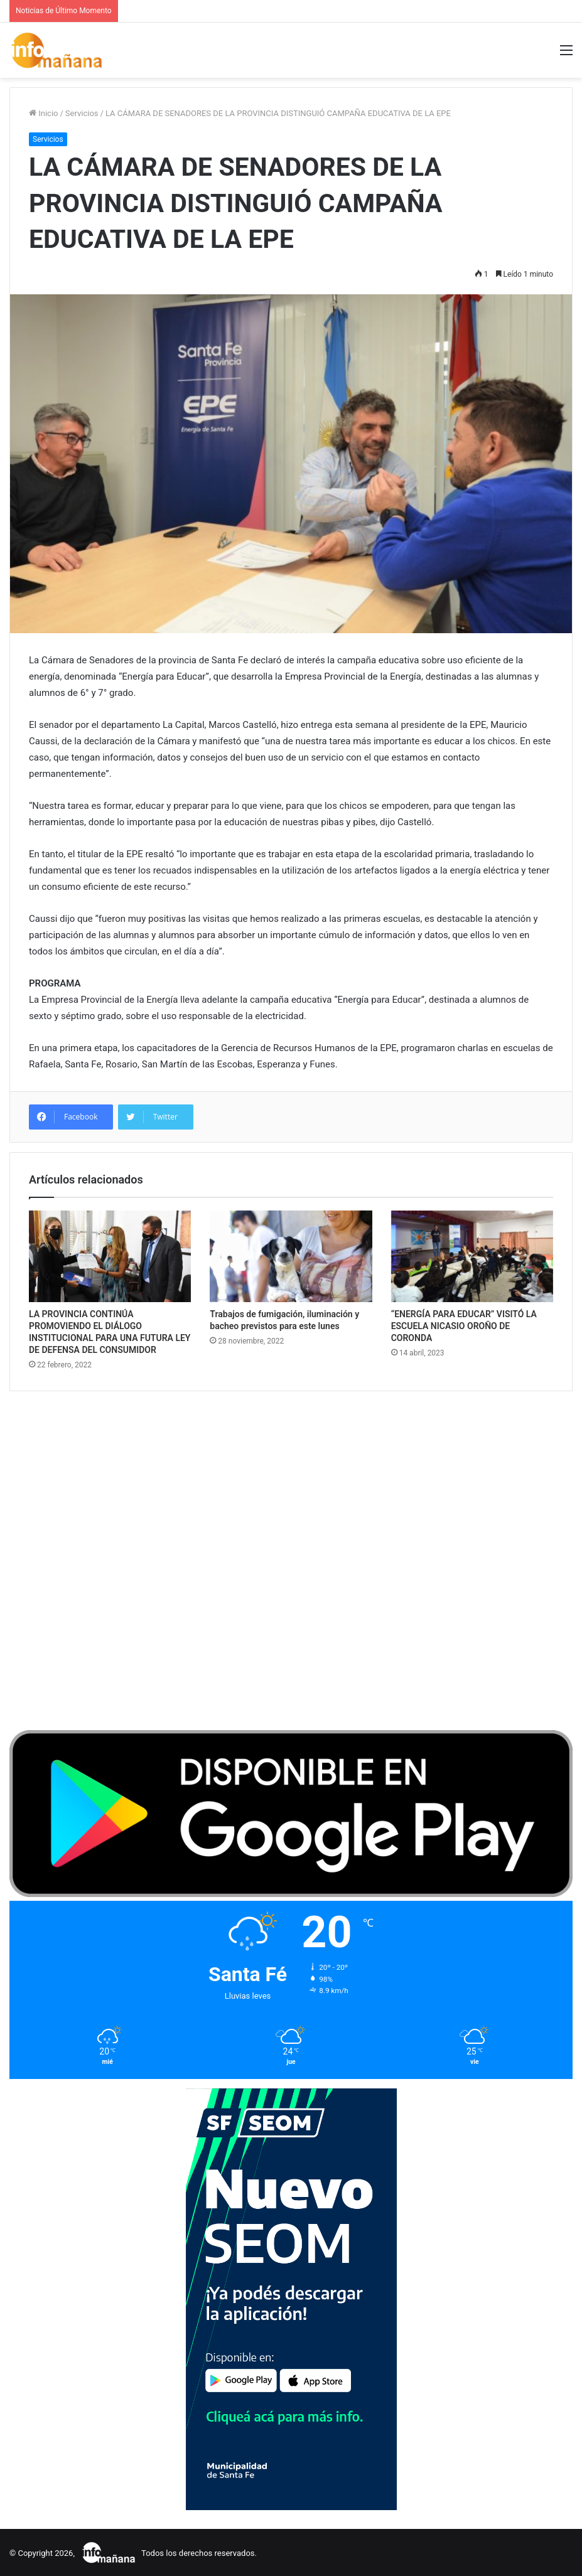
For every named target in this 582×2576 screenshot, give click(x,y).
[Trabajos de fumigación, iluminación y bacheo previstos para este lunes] (291, 1256)
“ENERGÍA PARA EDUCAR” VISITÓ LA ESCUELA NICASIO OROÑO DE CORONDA (464, 1326)
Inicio (43, 113)
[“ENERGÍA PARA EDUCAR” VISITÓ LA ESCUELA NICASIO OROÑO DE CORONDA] (472, 1256)
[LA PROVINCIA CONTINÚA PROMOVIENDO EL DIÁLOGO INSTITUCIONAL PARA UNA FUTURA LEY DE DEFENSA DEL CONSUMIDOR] (110, 1256)
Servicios (82, 113)
